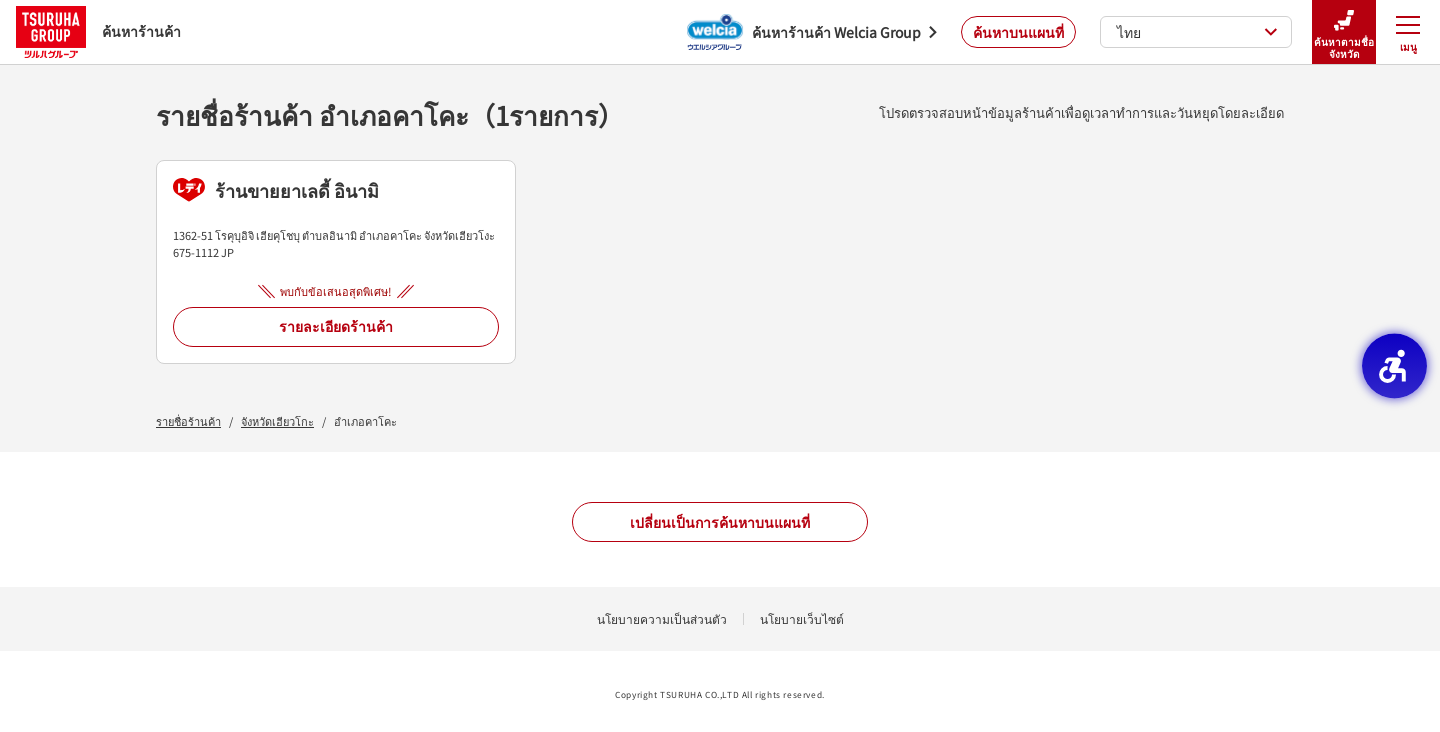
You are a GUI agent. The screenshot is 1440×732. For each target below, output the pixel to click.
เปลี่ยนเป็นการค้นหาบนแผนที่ (720, 522)
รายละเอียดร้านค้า (336, 326)
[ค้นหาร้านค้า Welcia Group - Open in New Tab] (812, 32)
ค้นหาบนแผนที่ (1018, 32)
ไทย (1197, 32)
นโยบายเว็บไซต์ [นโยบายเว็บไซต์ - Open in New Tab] (802, 618)
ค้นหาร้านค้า (98, 31)
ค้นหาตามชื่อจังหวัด (1344, 32)
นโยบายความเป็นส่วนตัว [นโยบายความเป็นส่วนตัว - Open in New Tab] (662, 618)
